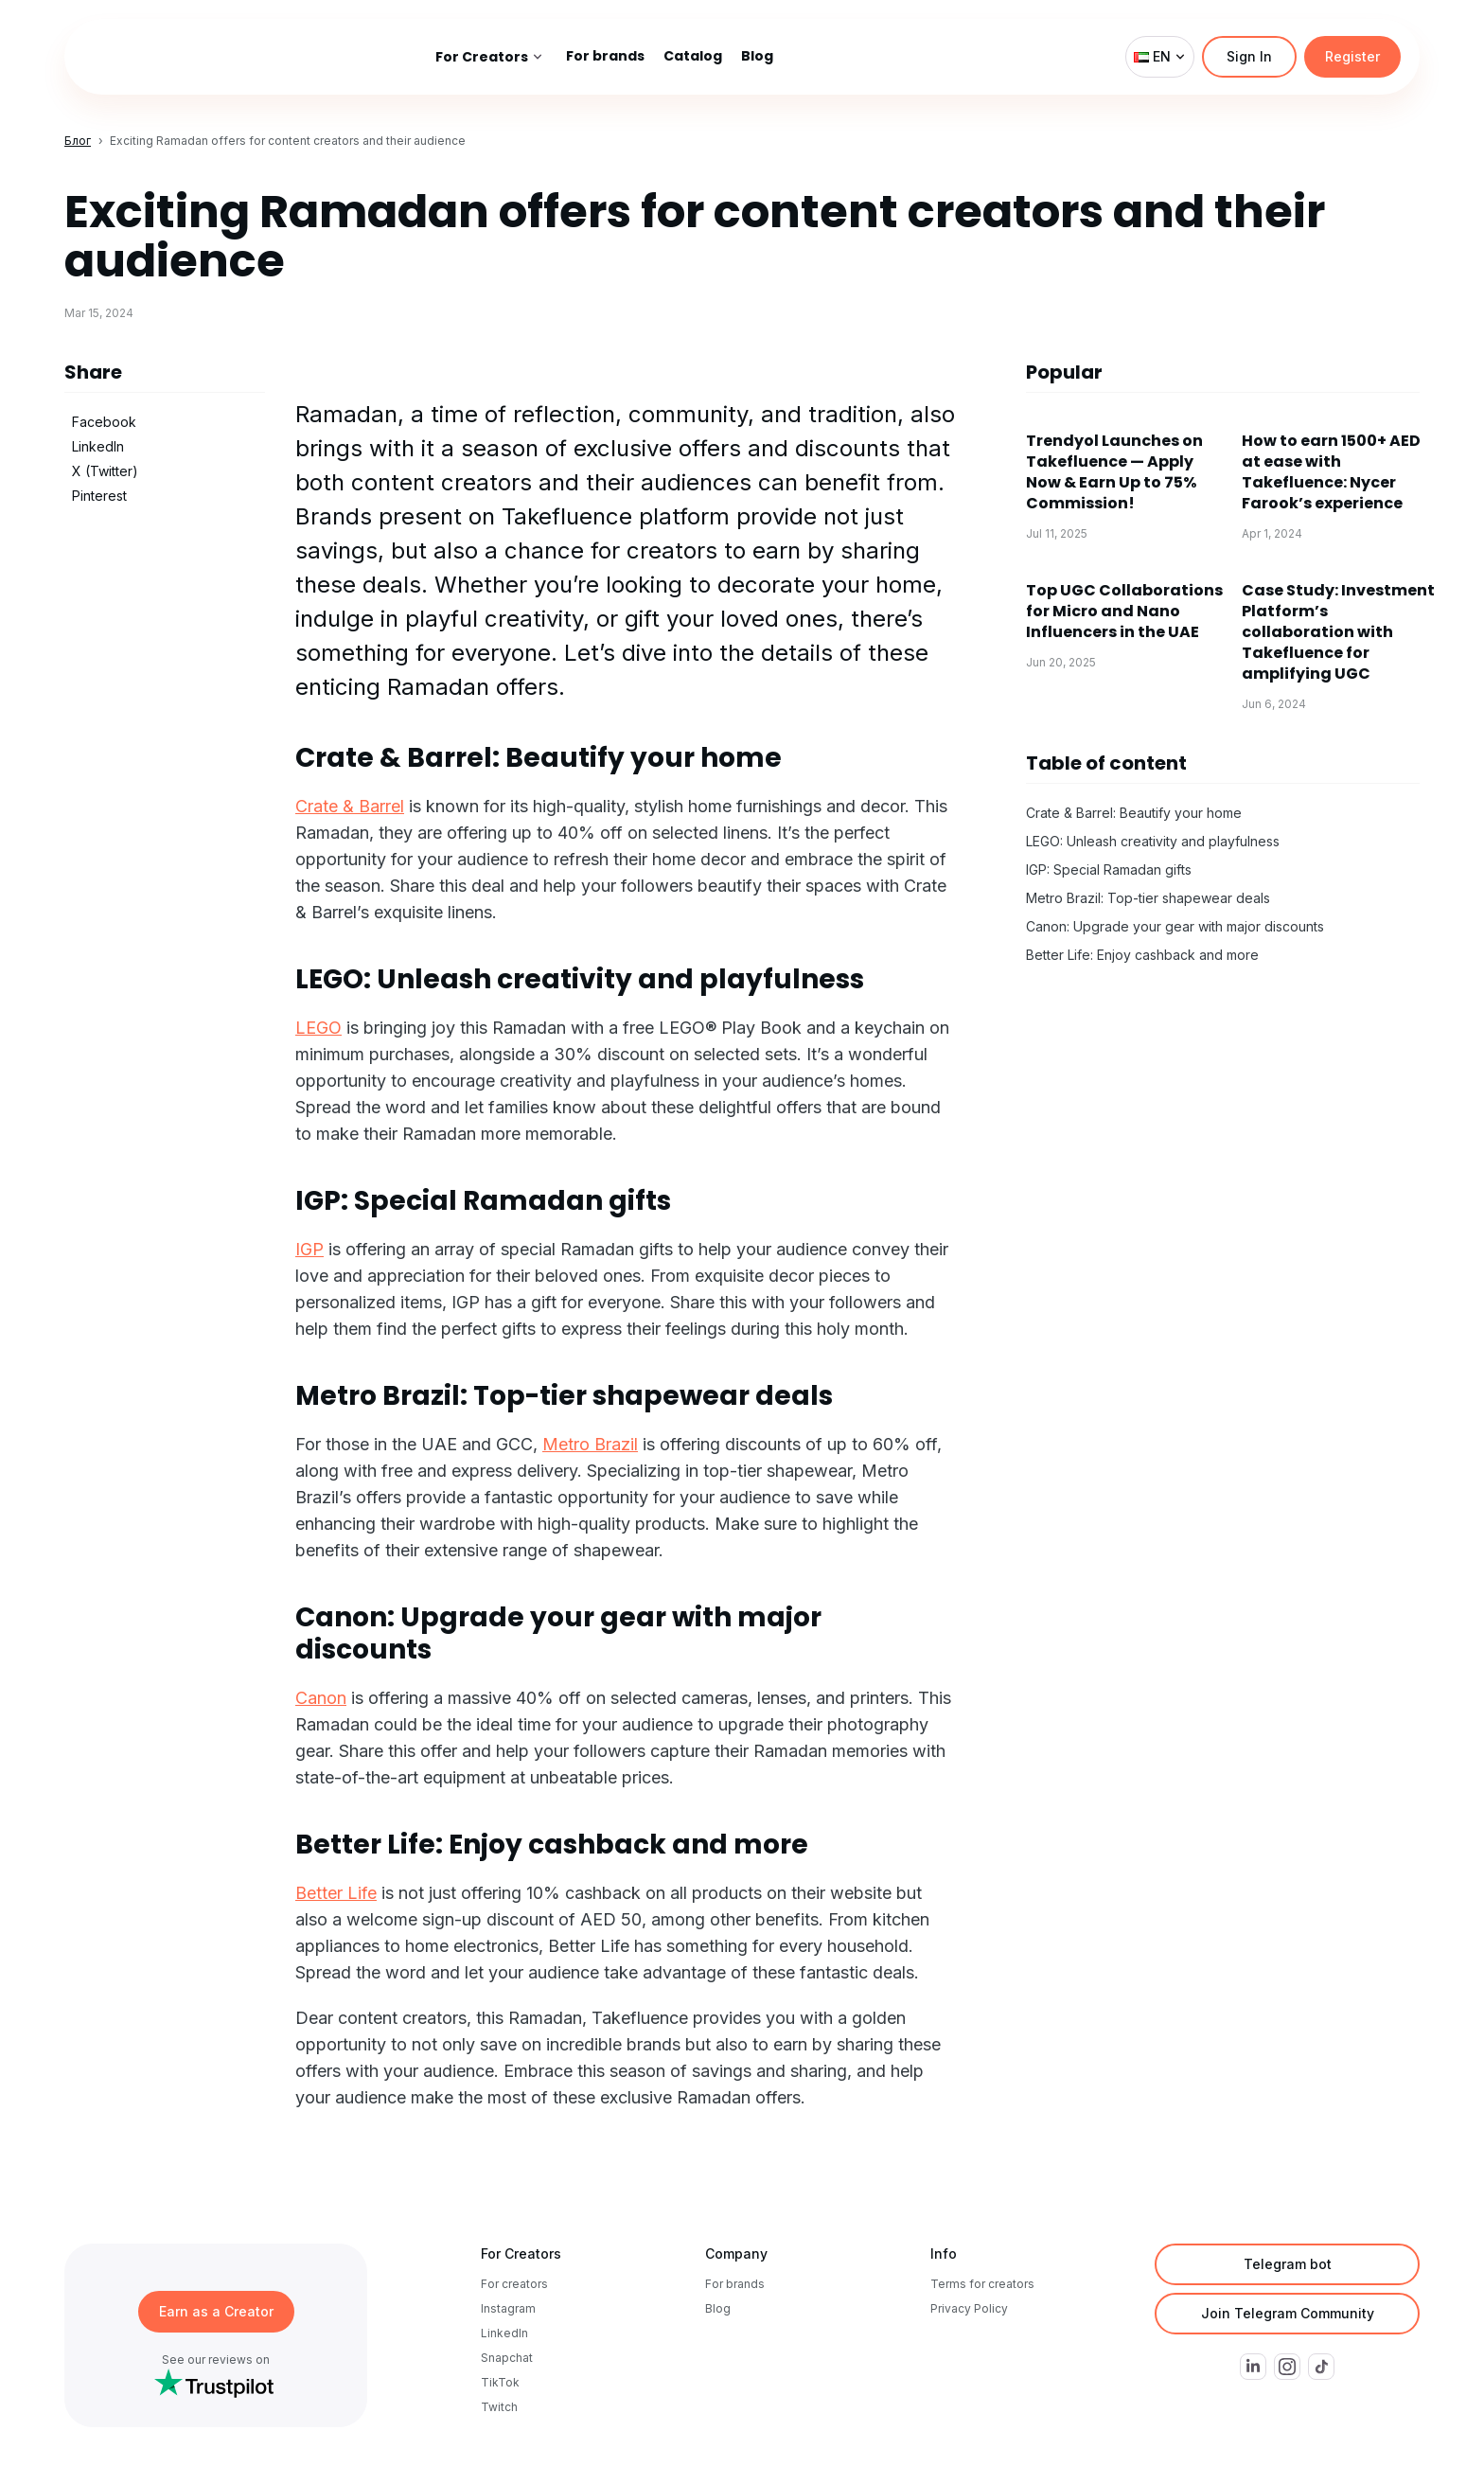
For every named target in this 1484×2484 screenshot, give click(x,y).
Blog (718, 2308)
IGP (309, 1249)
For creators (514, 2284)
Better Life (336, 1893)
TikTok (500, 2382)
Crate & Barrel (349, 806)
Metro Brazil (590, 1444)
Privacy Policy (969, 2308)
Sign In (1249, 56)
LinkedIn (504, 2333)
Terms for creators (982, 2284)
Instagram (508, 2308)
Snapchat (507, 2358)
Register (1352, 56)
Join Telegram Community (1287, 2313)
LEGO (318, 1028)
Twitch (499, 2407)
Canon (320, 1698)
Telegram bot (1288, 2264)
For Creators (521, 2253)
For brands (735, 2284)
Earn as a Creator (216, 2311)
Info (943, 2253)
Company (736, 2253)
